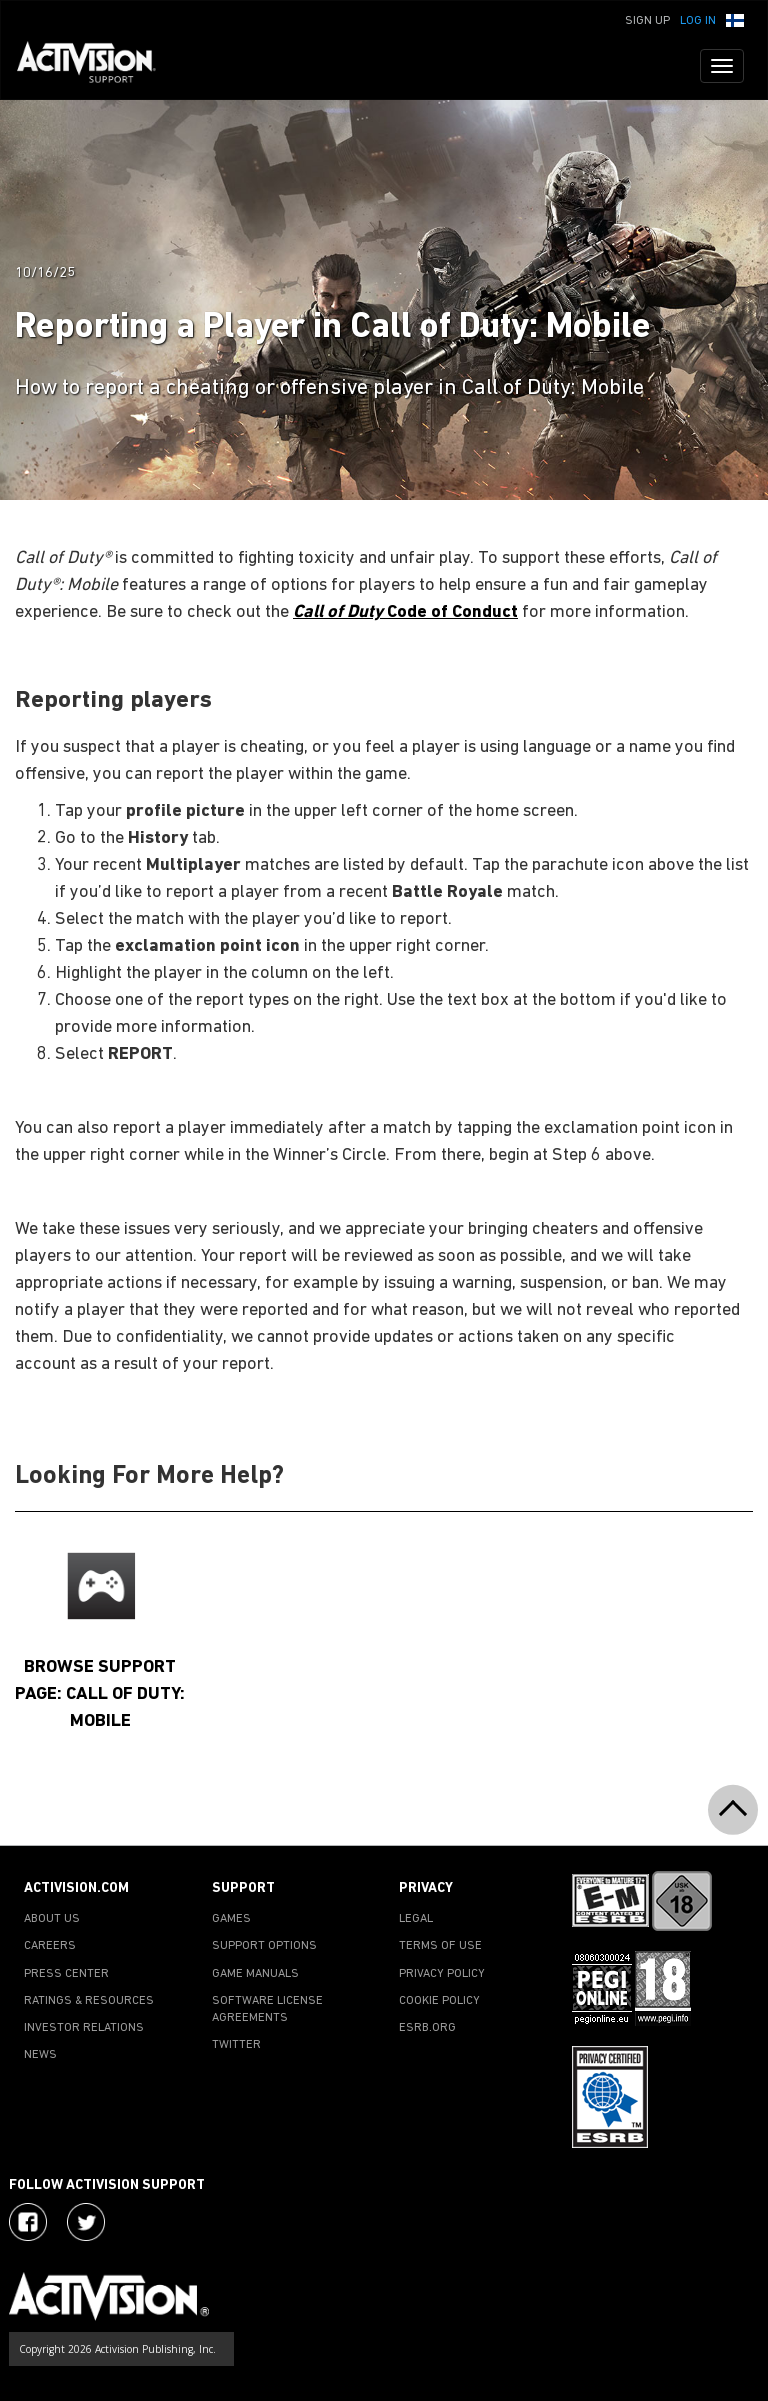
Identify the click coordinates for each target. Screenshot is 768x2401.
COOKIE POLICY (439, 2001)
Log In (698, 21)
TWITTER (236, 2045)
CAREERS (50, 1946)
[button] (735, 19)
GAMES (231, 1919)
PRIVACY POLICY (442, 1974)
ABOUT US (52, 1919)
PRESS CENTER (66, 1974)
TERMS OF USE (440, 1946)
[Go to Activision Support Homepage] (96, 66)
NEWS (40, 2055)
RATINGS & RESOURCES (89, 2001)
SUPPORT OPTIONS (264, 1946)
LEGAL (416, 1919)
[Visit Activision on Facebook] (28, 2222)
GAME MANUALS (255, 1974)
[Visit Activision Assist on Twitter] (86, 2222)
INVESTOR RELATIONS (84, 2028)
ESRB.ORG (427, 2028)
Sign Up (647, 21)
